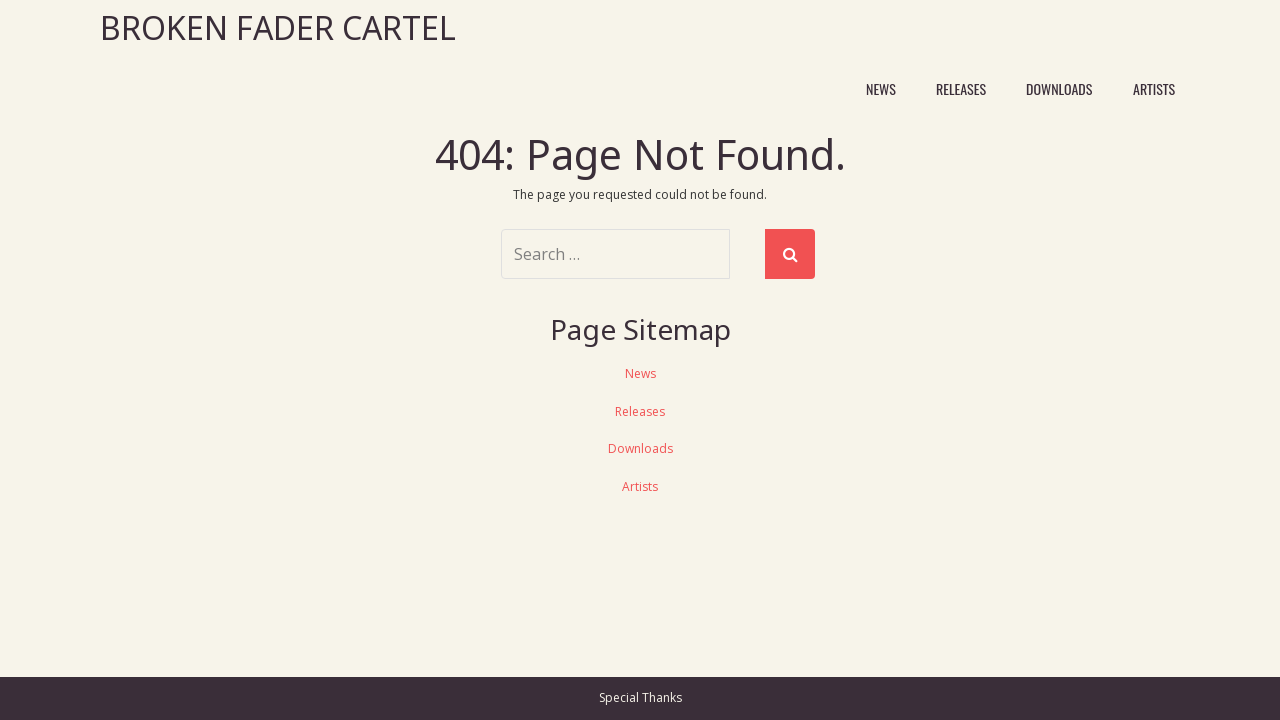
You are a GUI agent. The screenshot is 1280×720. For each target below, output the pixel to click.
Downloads (1059, 88)
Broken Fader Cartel (278, 27)
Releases (961, 88)
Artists (1154, 88)
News (881, 88)
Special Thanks (640, 697)
